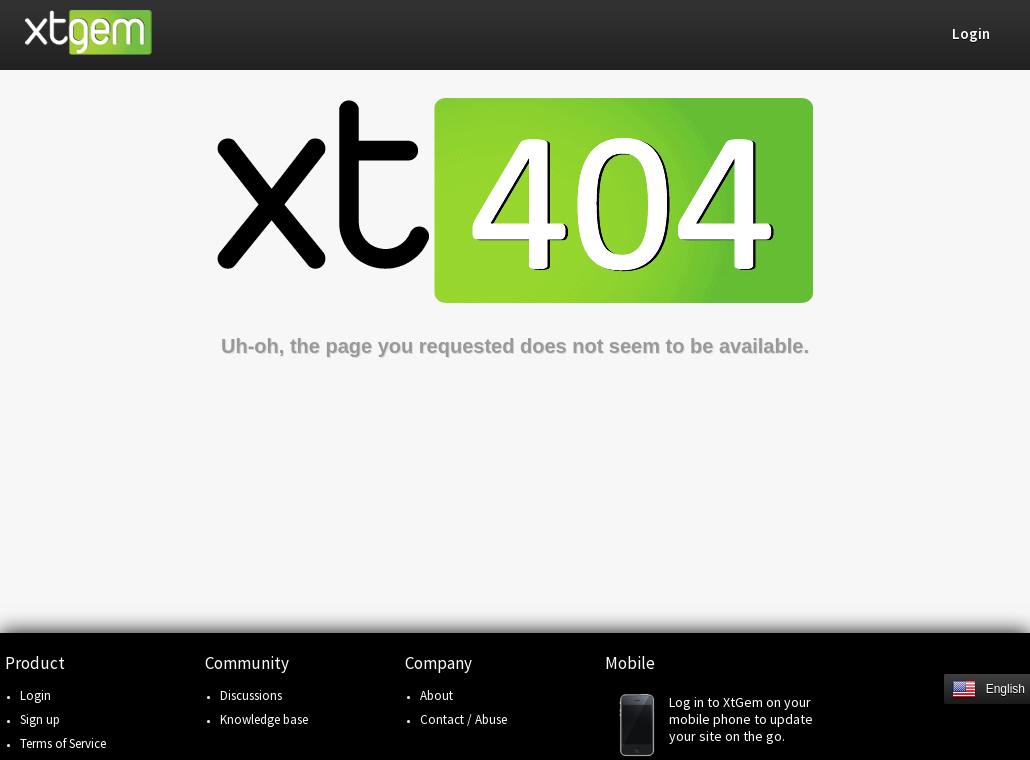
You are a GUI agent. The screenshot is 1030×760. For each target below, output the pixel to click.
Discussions (251, 695)
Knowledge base (264, 719)
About (436, 695)
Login (35, 695)
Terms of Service (63, 743)
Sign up (40, 719)
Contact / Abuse (463, 719)
